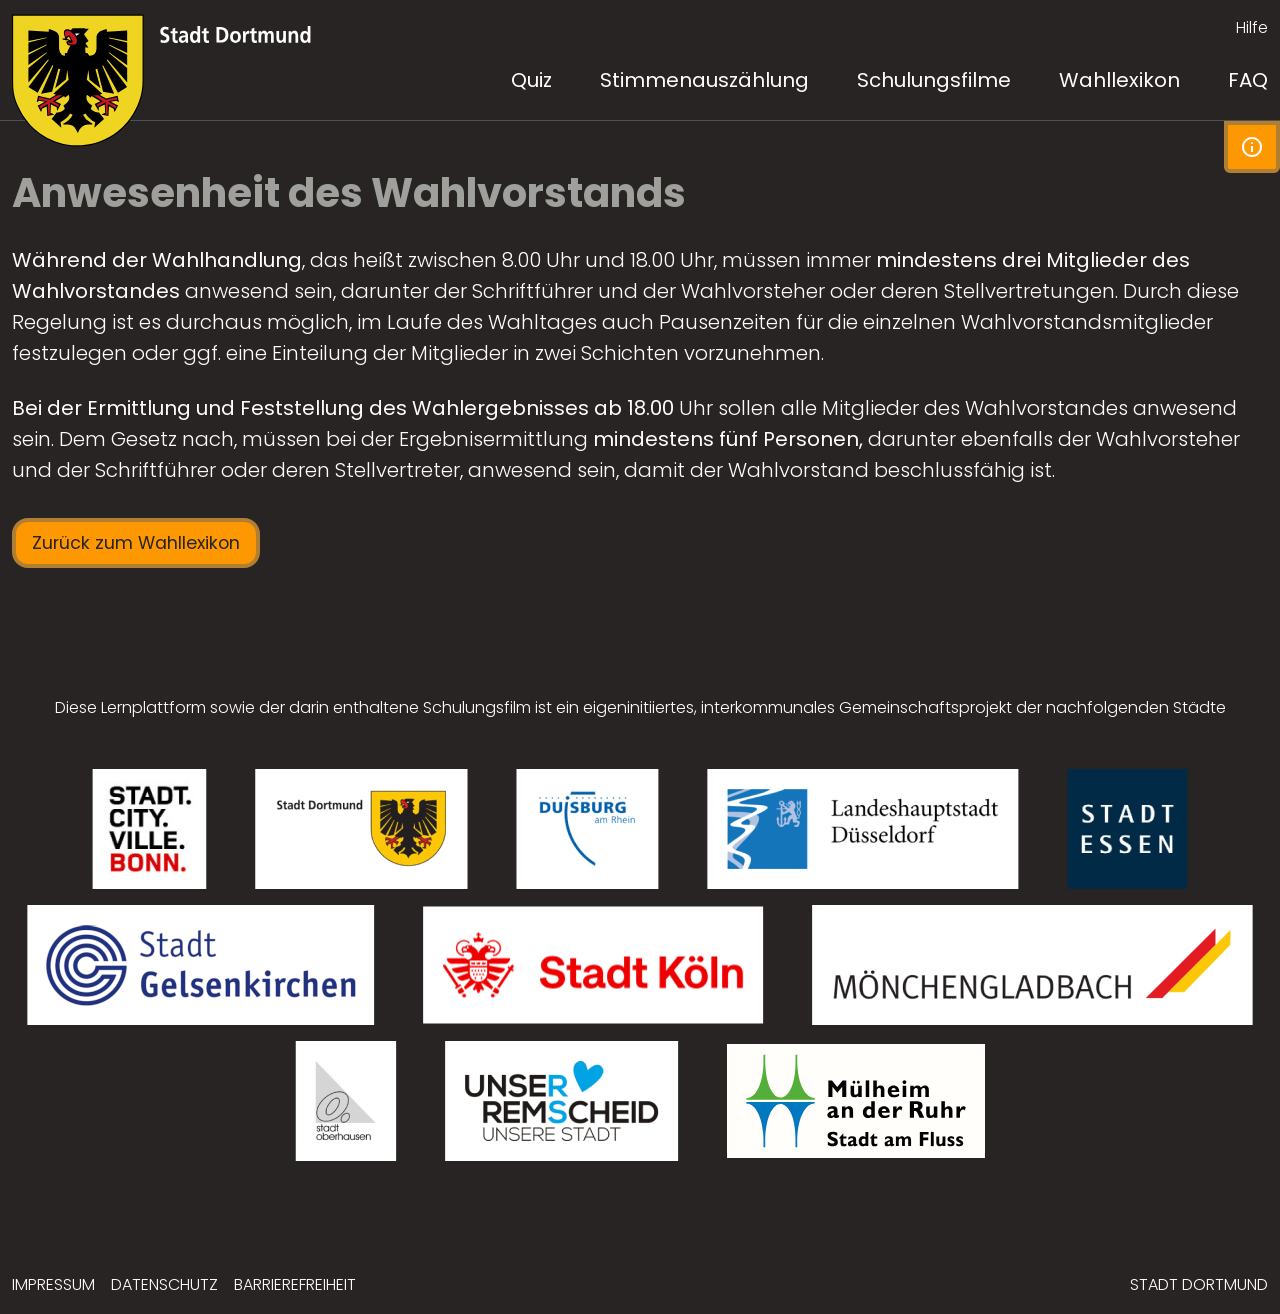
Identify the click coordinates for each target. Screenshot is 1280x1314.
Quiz (531, 80)
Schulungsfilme (934, 80)
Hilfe (1252, 27)
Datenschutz (164, 1284)
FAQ (1248, 80)
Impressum (53, 1284)
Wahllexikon (1119, 80)
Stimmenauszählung (704, 80)
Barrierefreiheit (295, 1284)
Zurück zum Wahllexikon (136, 543)
